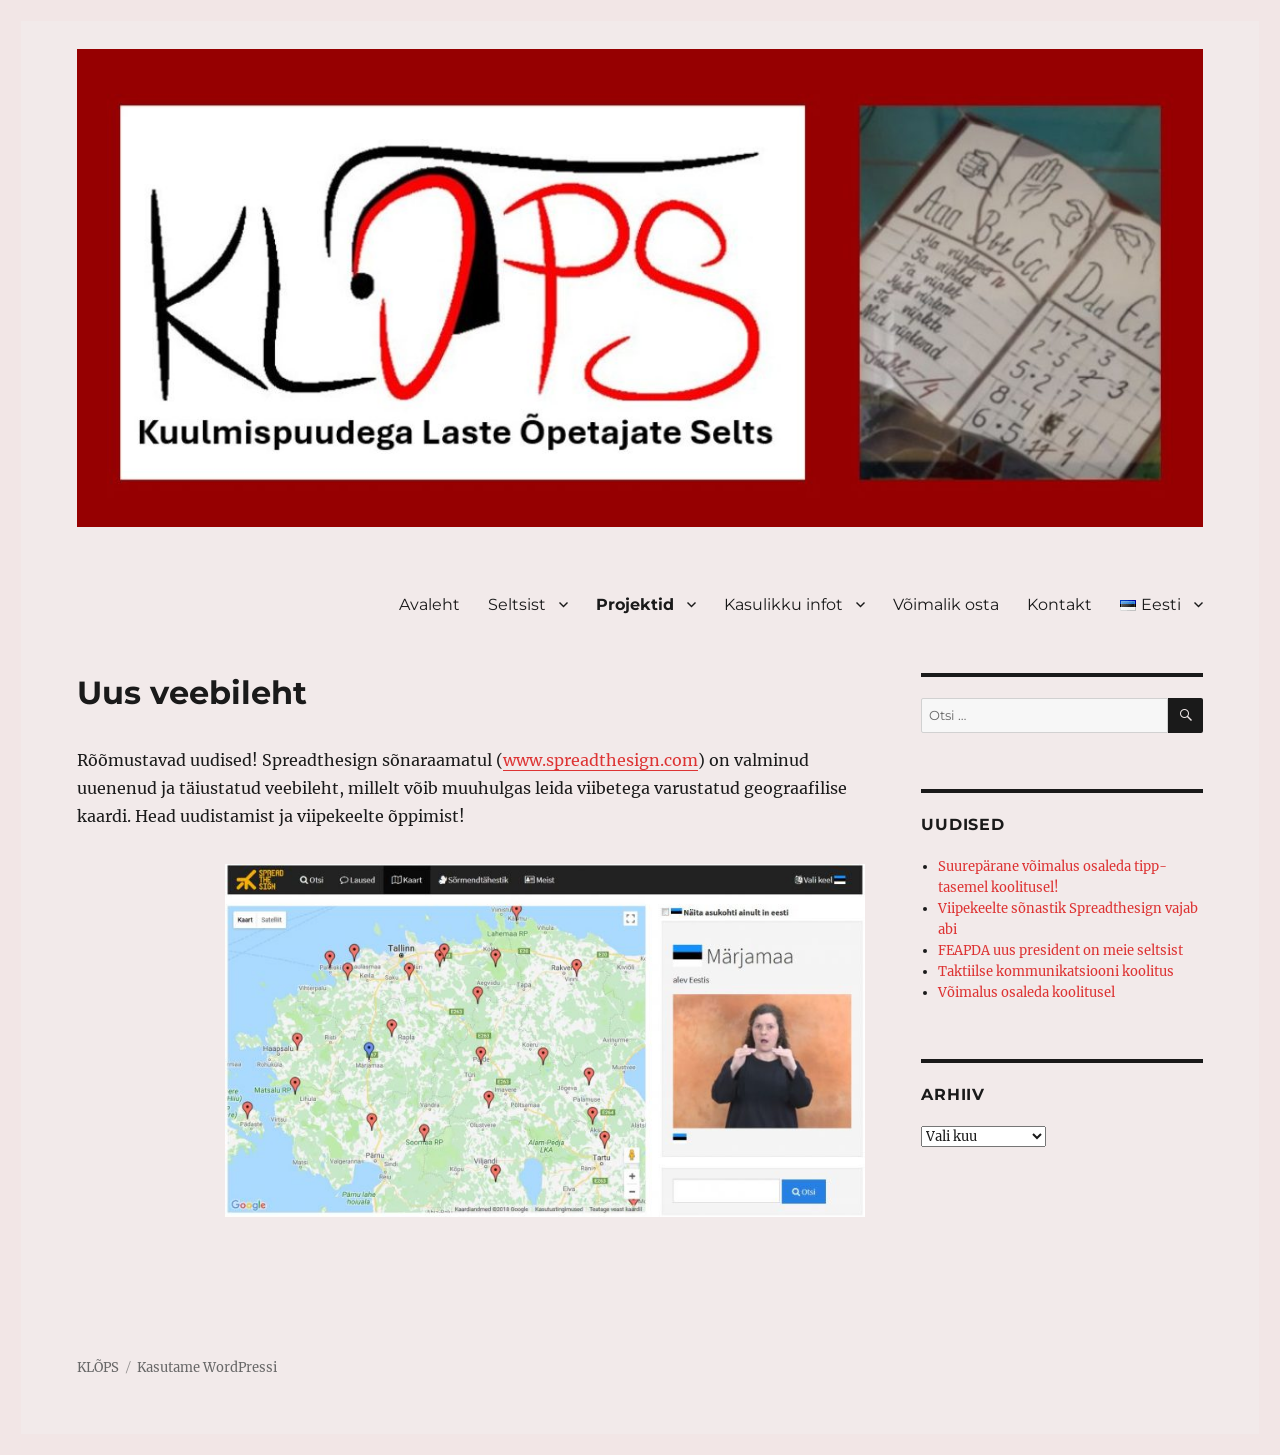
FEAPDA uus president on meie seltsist (1060, 950)
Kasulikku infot (783, 604)
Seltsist (517, 604)
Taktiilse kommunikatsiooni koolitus (1056, 971)
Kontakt (1059, 604)
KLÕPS (98, 1367)
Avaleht (429, 604)
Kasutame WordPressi (207, 1367)
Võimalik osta (946, 604)
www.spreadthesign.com (600, 760)
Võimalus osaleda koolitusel (1026, 992)
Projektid (635, 604)
